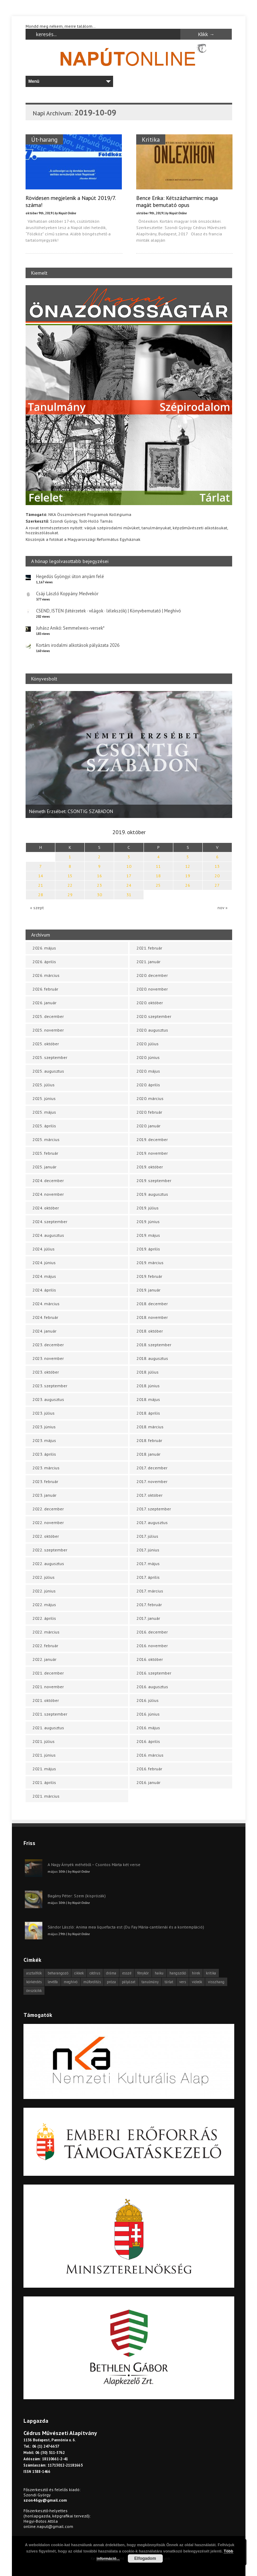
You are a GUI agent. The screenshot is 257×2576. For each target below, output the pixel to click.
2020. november (152, 989)
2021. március (46, 1796)
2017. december (152, 1467)
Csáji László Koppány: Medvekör (67, 594)
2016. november (152, 1645)
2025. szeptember (50, 1057)
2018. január (148, 1454)
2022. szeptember (50, 1549)
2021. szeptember (50, 1714)
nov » (222, 907)
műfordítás (92, 1981)
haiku (159, 1973)
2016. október (150, 1659)
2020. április (148, 1084)
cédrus (95, 1973)
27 (217, 885)
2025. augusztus (48, 1071)
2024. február (45, 1317)
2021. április (44, 1782)
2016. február (149, 1768)
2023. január (44, 1495)
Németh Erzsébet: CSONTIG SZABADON (71, 811)
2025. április (44, 1125)
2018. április (148, 1413)
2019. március (150, 1262)
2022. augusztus (48, 1563)
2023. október (46, 1372)
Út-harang (44, 139)
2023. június (44, 1426)
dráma (111, 1973)
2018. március (150, 1426)
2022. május (44, 1604)
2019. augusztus (152, 1194)
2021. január (148, 961)
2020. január (148, 1125)
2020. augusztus (152, 1030)
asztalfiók (34, 1973)
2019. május (148, 1235)
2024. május (44, 1276)
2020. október (150, 1002)
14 (40, 875)
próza (111, 1981)
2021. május (44, 1768)
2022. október (46, 1536)
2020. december (152, 975)
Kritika (150, 139)
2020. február (149, 1112)
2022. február (45, 1645)
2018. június (148, 1385)
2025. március (46, 1139)
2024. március (46, 1303)
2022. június (44, 1591)
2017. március (150, 1591)
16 (99, 875)
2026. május (44, 948)
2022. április (44, 1618)
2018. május (148, 1399)
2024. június (44, 1262)
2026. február (45, 989)
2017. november (152, 1481)
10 (128, 866)
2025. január (44, 1166)
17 (128, 875)
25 (158, 885)
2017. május (148, 1563)
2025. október (46, 1043)
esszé (126, 1973)
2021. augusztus (48, 1727)
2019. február (149, 1276)
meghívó (70, 1981)
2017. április (148, 1577)
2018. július (148, 1372)
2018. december (152, 1303)
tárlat (169, 1981)
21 (40, 885)
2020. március (150, 1098)
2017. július (147, 1536)
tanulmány (150, 1981)
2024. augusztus (48, 1235)
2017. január (148, 1618)
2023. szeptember (50, 1385)
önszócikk (34, 1990)
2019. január (148, 1290)
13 (217, 866)
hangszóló (177, 1973)
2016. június (148, 1714)
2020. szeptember (154, 1016)
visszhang (216, 1981)
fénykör (143, 1973)
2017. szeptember (154, 1508)
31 (128, 894)
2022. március (46, 1632)
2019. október (150, 1166)
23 (99, 885)
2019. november (152, 1153)
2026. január (44, 1002)
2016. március (150, 1755)
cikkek (79, 1973)
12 (187, 866)
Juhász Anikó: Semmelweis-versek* (70, 628)
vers (182, 1981)
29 (70, 894)
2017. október (149, 1495)
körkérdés (34, 1981)
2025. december (48, 1016)
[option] (129, 754)
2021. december (48, 1673)
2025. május (44, 1112)
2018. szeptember (154, 1344)
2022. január (44, 1659)
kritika (211, 1973)
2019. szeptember (154, 1180)
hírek (196, 1973)
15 (70, 875)
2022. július (44, 1577)
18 (158, 875)
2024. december (48, 1180)
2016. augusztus (152, 1686)
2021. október (46, 1700)
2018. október (150, 1331)
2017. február (149, 1604)
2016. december (152, 1632)
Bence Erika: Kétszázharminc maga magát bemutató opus (176, 201)
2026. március (46, 975)
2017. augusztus (152, 1522)
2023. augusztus (48, 1399)
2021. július (44, 1741)
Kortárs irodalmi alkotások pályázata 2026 (77, 645)
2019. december (152, 1139)
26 (187, 885)
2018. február (149, 1440)
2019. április (148, 1249)
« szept (37, 907)
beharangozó (58, 1973)
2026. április (44, 961)
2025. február (45, 1153)
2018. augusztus (152, 1358)
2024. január (44, 1331)
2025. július (44, 1084)
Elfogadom (145, 2558)
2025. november (48, 1030)
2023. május (44, 1440)
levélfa (53, 1981)
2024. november (48, 1194)
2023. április (44, 1454)
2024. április (44, 1290)
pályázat (129, 1981)
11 (158, 866)
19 (187, 875)
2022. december (48, 1508)
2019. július (148, 1207)
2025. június (44, 1098)
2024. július (44, 1249)
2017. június (148, 1549)
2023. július (44, 1413)
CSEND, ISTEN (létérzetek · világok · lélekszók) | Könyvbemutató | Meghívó (108, 611)
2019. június (148, 1221)
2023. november (48, 1358)
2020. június (148, 1057)
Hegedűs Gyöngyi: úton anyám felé (70, 576)
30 (99, 894)
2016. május (148, 1727)
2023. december (48, 1344)
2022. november (48, 1522)
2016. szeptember (154, 1673)
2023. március (46, 1467)
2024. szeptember (50, 1221)
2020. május (148, 1071)
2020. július (148, 1043)
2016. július (148, 1700)
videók (197, 1981)
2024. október (46, 1207)
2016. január (148, 1782)
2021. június (44, 1755)
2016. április (148, 1741)
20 (217, 875)
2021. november (48, 1686)
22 (70, 885)
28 (40, 894)
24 (128, 885)
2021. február (149, 948)
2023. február (45, 1481)
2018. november (152, 1317)
